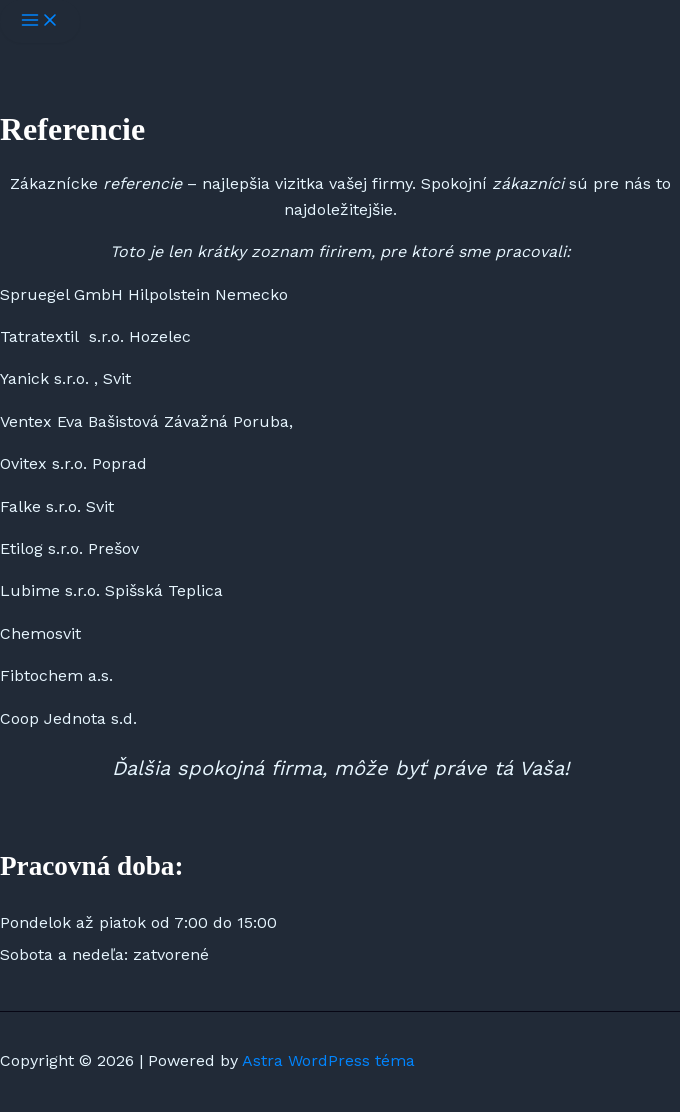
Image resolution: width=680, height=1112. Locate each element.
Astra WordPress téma (328, 1060)
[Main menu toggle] (40, 21)
